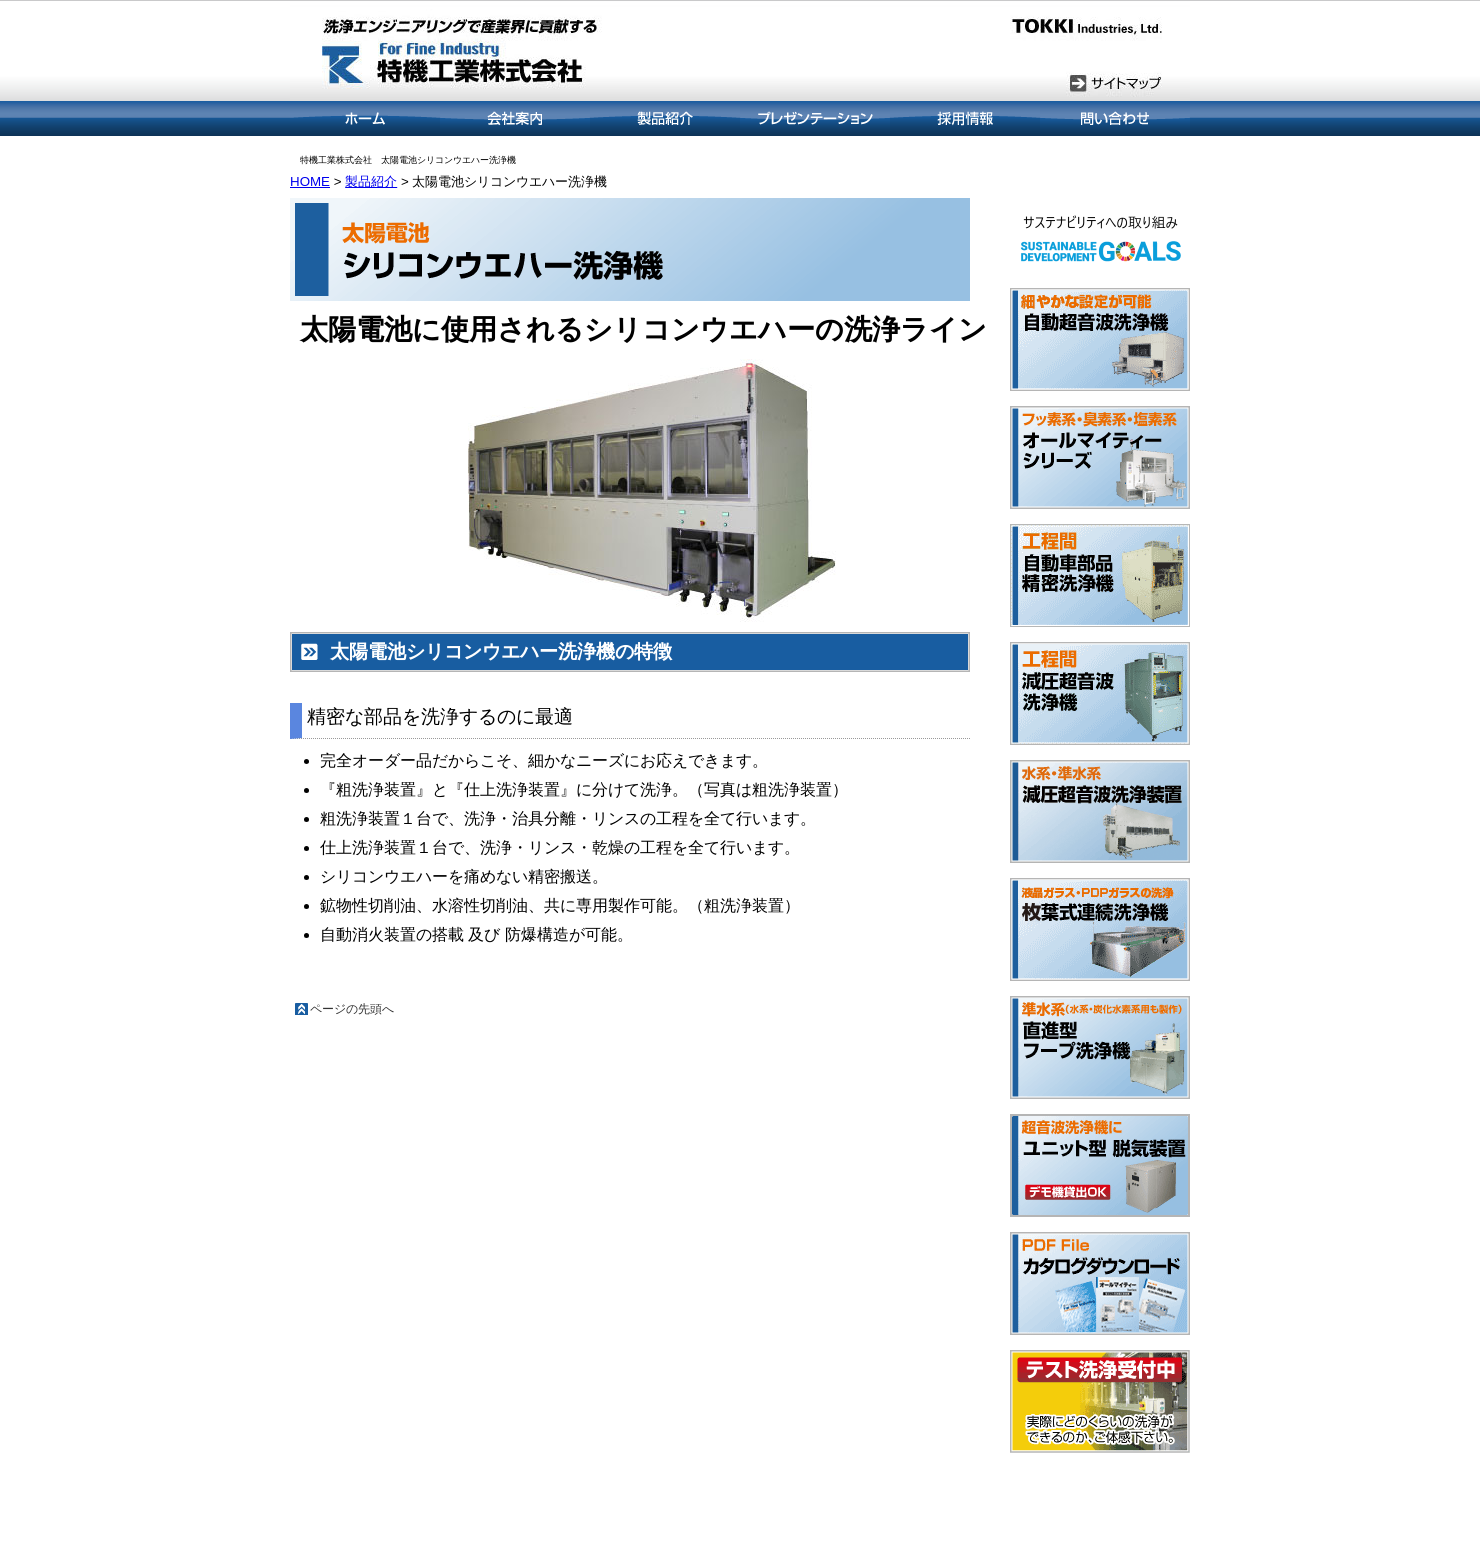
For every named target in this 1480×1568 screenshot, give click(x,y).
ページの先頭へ (352, 1009)
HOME (310, 181)
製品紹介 (371, 181)
